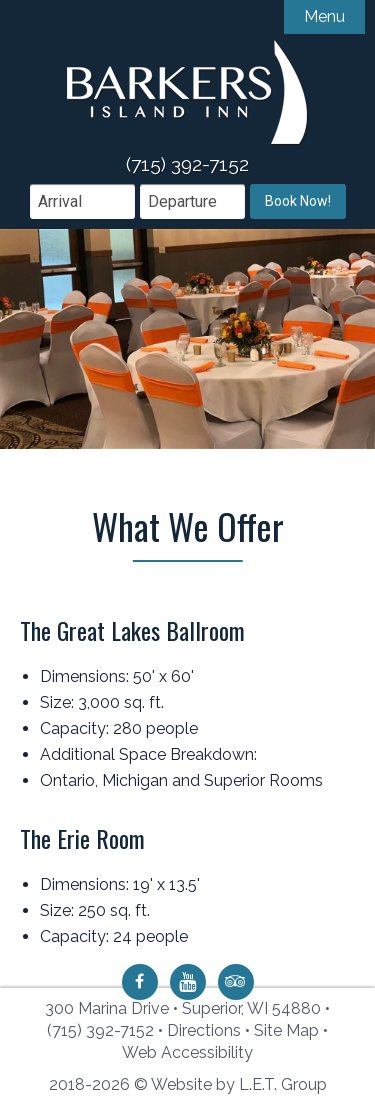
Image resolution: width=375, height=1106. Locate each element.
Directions (204, 1030)
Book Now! (298, 201)
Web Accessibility (187, 1052)
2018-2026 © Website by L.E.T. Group (188, 1084)
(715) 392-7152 (187, 164)
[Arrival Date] (82, 201)
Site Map (286, 1030)
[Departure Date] (192, 201)
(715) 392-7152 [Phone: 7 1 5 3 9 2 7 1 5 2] (100, 1030)
